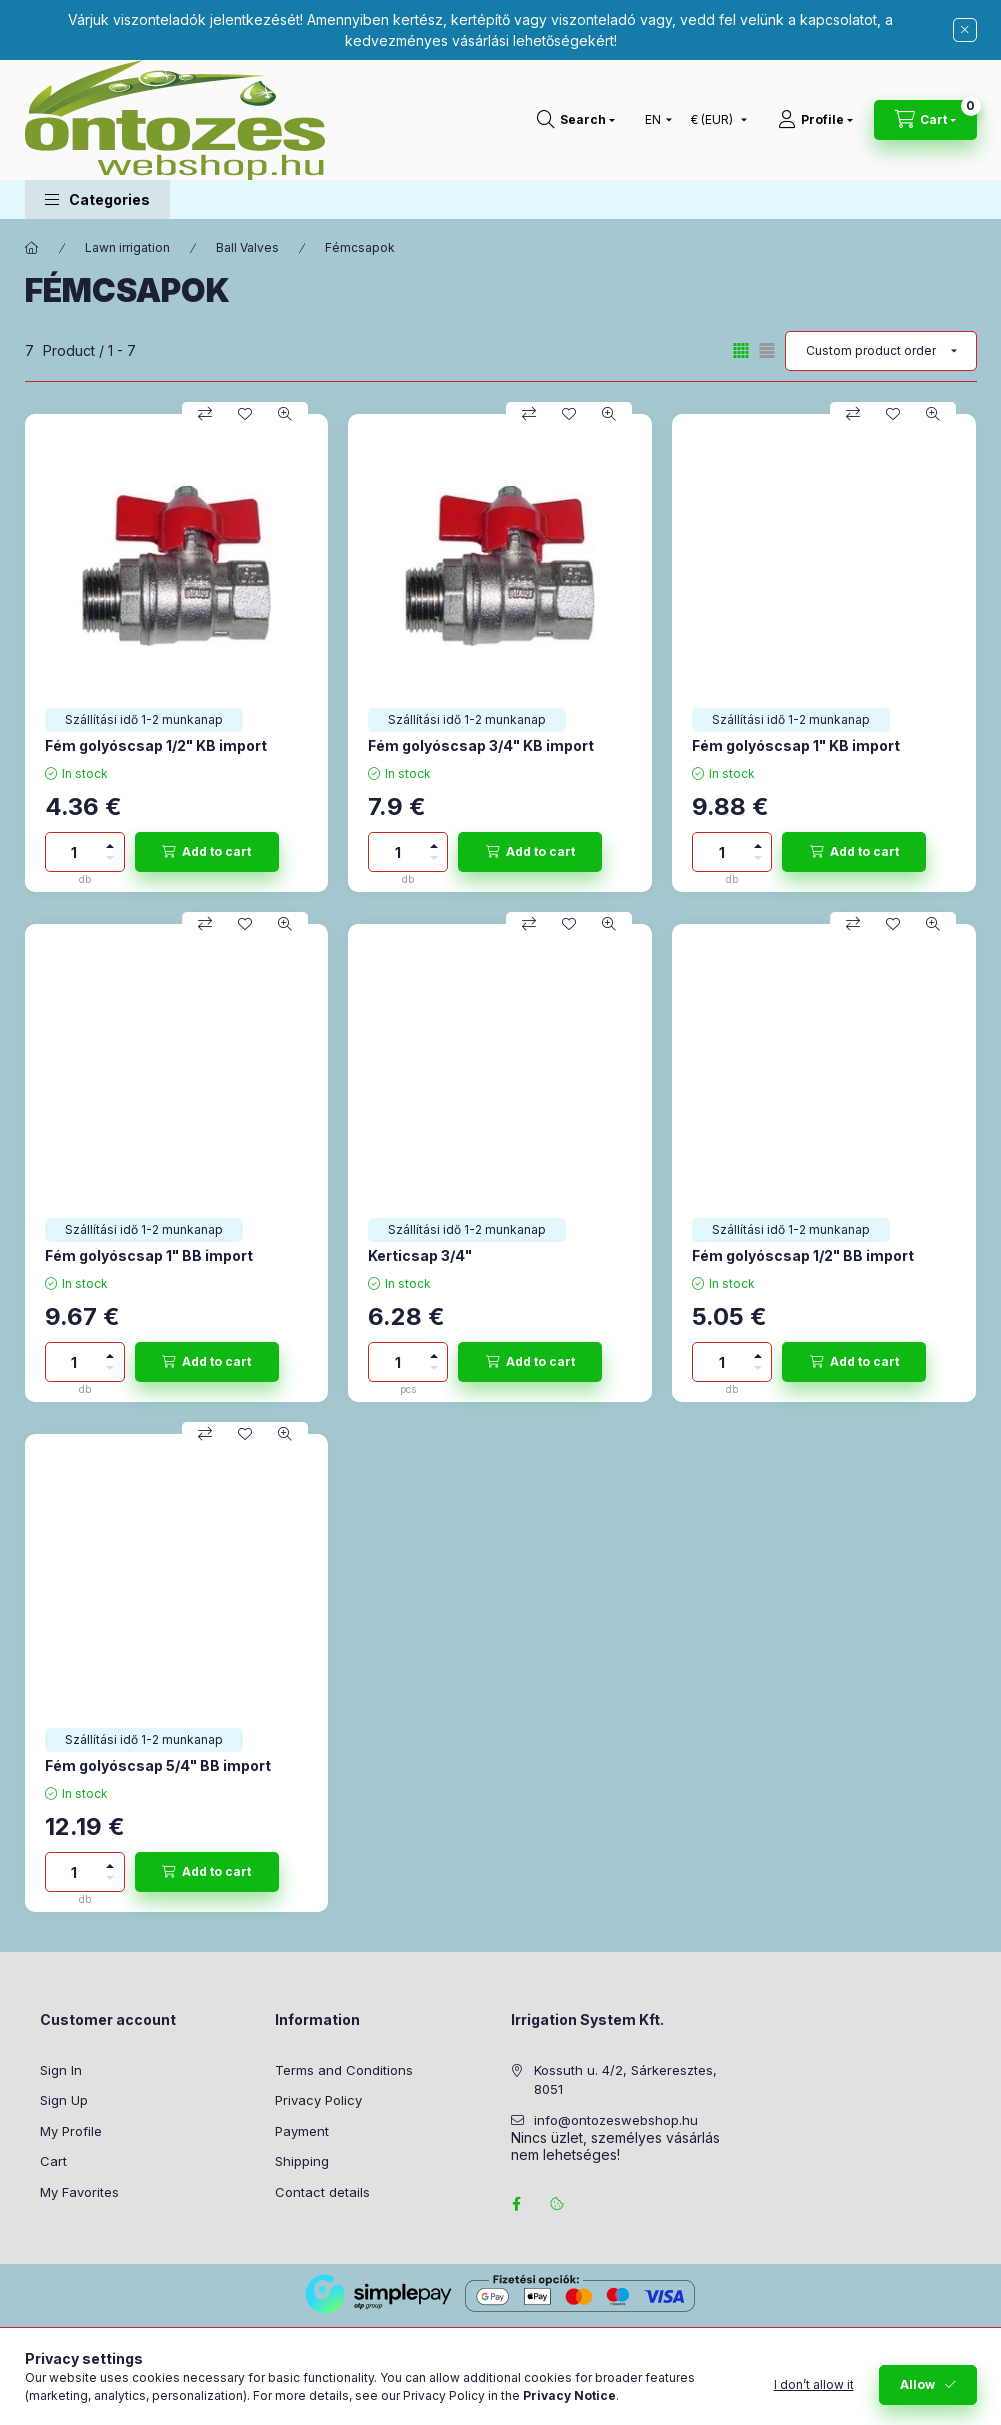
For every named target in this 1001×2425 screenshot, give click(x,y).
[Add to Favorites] (245, 414)
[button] (97, 199)
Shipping (302, 2161)
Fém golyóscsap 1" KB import (796, 745)
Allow (917, 2384)
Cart (53, 2161)
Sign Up (64, 2100)
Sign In (61, 2070)
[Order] (881, 351)
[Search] (576, 120)
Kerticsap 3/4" (420, 1255)
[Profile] (815, 120)
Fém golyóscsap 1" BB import (149, 1255)
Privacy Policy (318, 2100)
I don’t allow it (814, 2384)
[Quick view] (285, 414)
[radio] (767, 350)
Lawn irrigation (127, 247)
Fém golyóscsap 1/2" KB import (156, 745)
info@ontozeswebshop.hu (616, 2120)
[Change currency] (714, 120)
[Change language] (654, 120)
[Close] (965, 30)
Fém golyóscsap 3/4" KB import (481, 745)
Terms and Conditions (344, 2070)
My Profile (71, 2131)
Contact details (322, 2192)
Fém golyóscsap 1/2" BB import (803, 1255)
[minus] (110, 861)
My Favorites (79, 2192)
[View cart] (925, 120)
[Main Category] (32, 248)
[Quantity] (74, 852)
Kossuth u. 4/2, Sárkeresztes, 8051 (625, 2080)
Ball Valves (247, 247)
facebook (517, 2204)
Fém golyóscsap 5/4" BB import (158, 1765)
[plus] (110, 842)
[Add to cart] (207, 852)
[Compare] (205, 414)
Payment (302, 2131)
